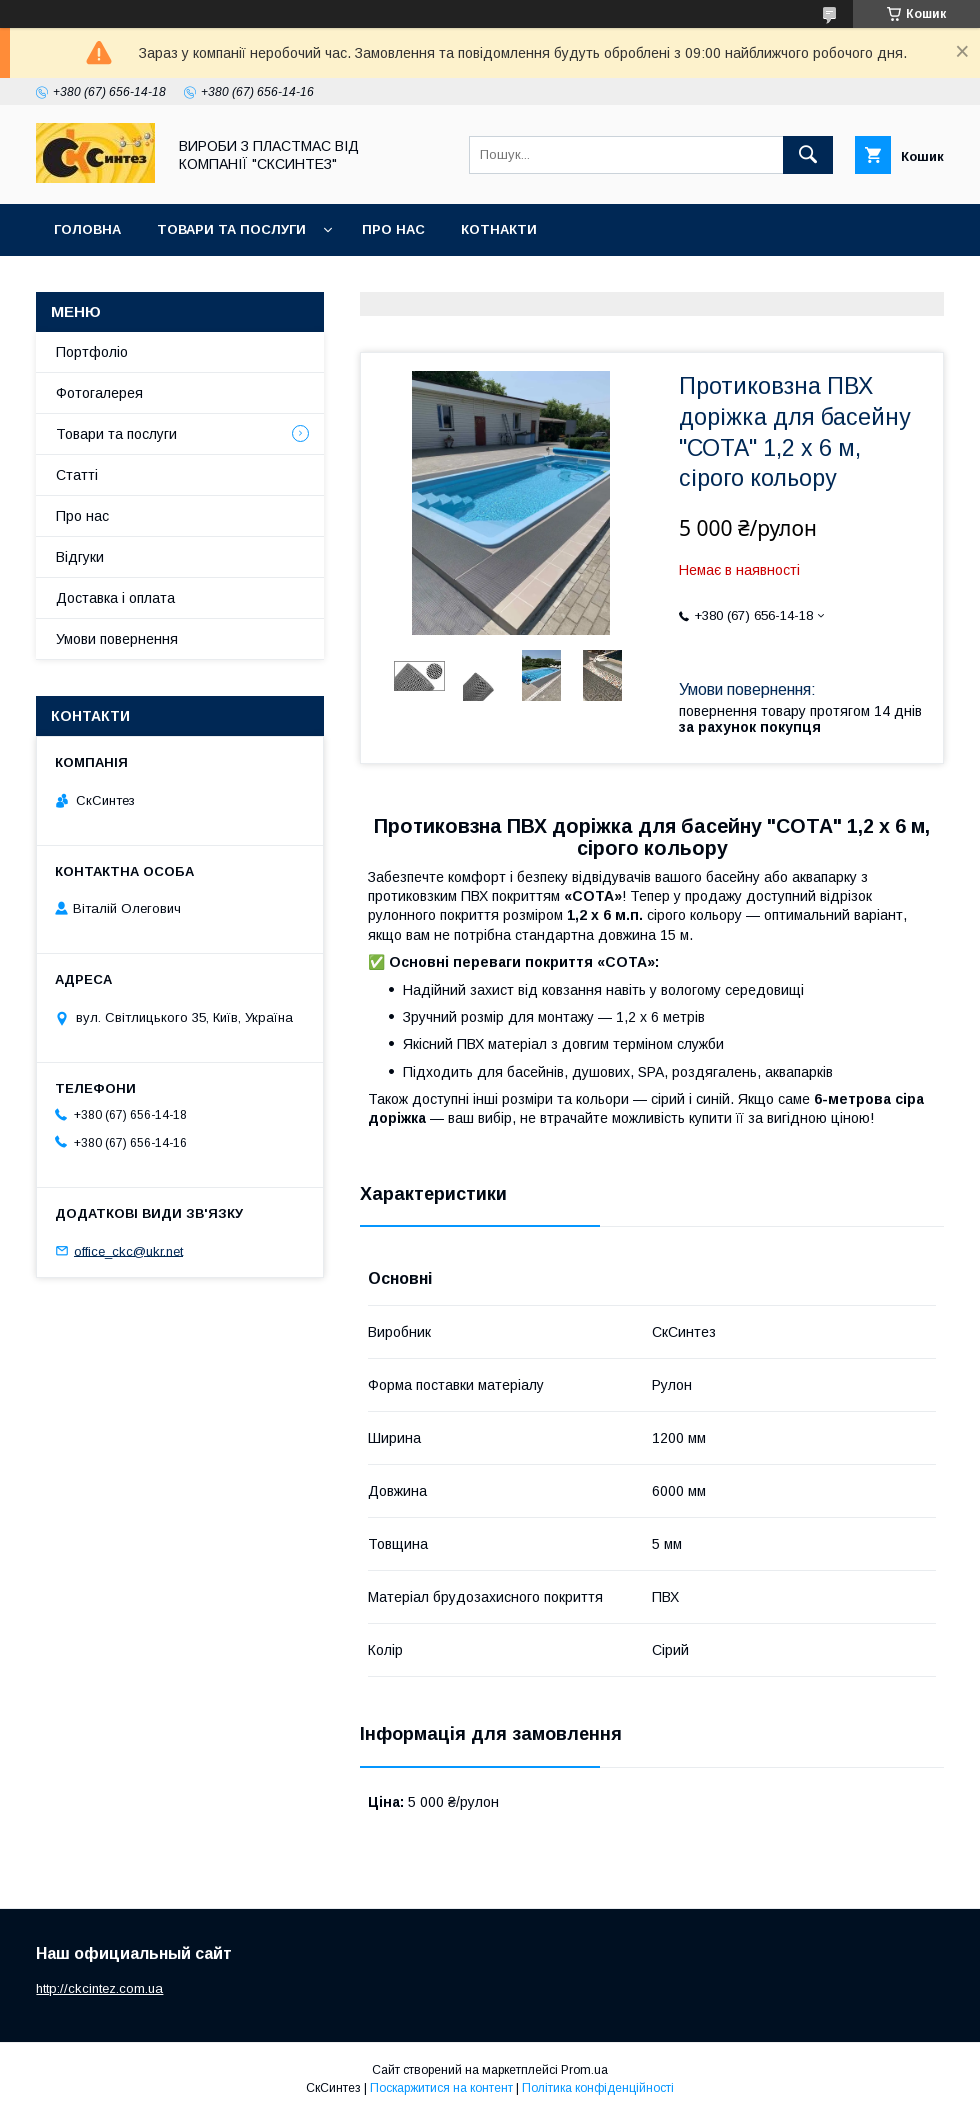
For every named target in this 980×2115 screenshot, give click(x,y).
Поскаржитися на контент (441, 2088)
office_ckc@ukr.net (128, 1250)
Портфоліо (92, 352)
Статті (77, 475)
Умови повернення (117, 639)
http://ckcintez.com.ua (99, 1988)
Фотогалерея (99, 393)
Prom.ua (584, 2070)
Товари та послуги (231, 229)
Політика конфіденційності (598, 2088)
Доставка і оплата (115, 598)
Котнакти (499, 229)
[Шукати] (808, 155)
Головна (87, 229)
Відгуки (80, 557)
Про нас (393, 229)
